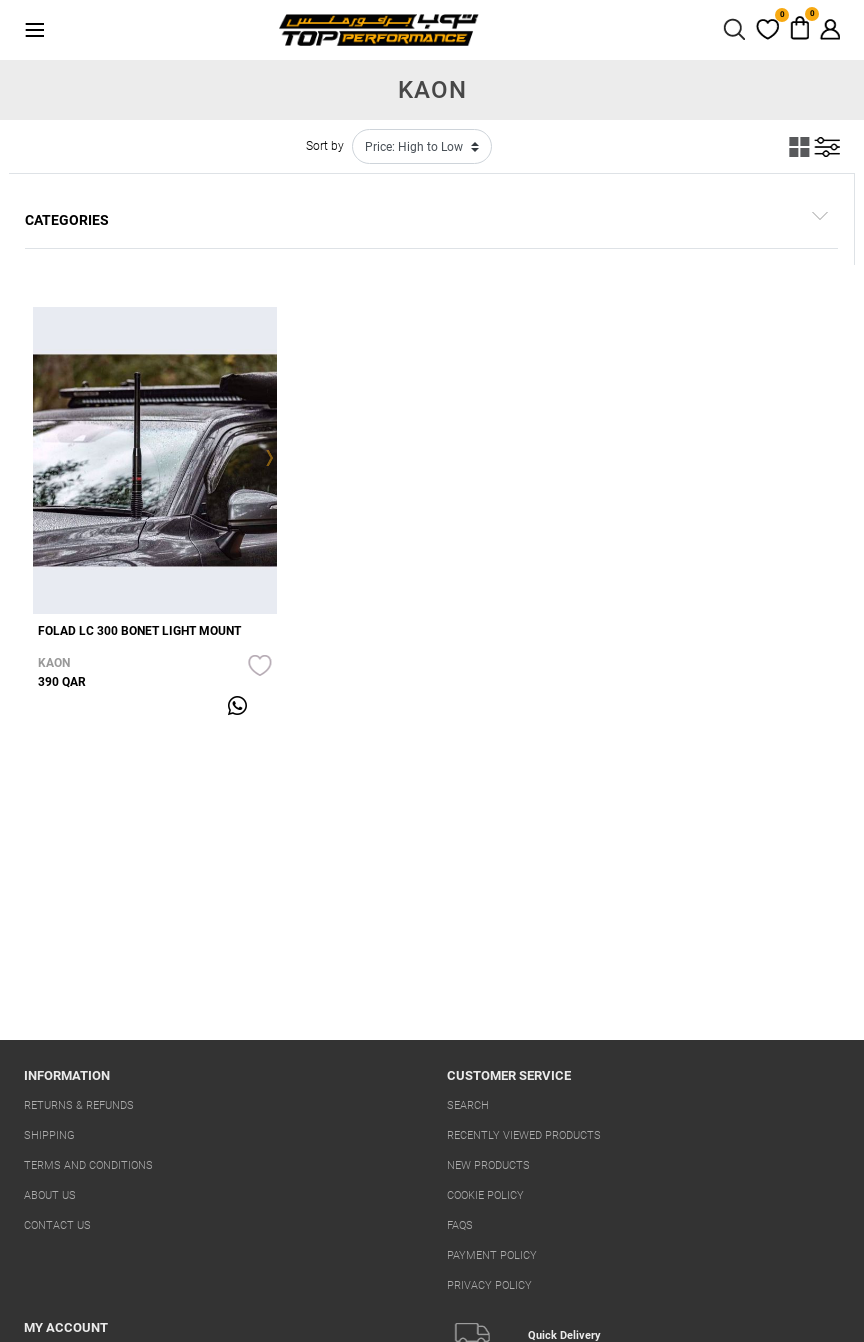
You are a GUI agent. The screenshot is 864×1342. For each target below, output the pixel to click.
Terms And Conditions (88, 1165)
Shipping (49, 1135)
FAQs (460, 1225)
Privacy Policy (489, 1285)
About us (50, 1195)
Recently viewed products (524, 1135)
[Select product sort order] (422, 146)
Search (468, 1105)
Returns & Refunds (79, 1105)
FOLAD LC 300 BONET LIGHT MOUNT (139, 631)
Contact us (57, 1225)
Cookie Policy (485, 1195)
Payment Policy (492, 1255)
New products (488, 1165)
